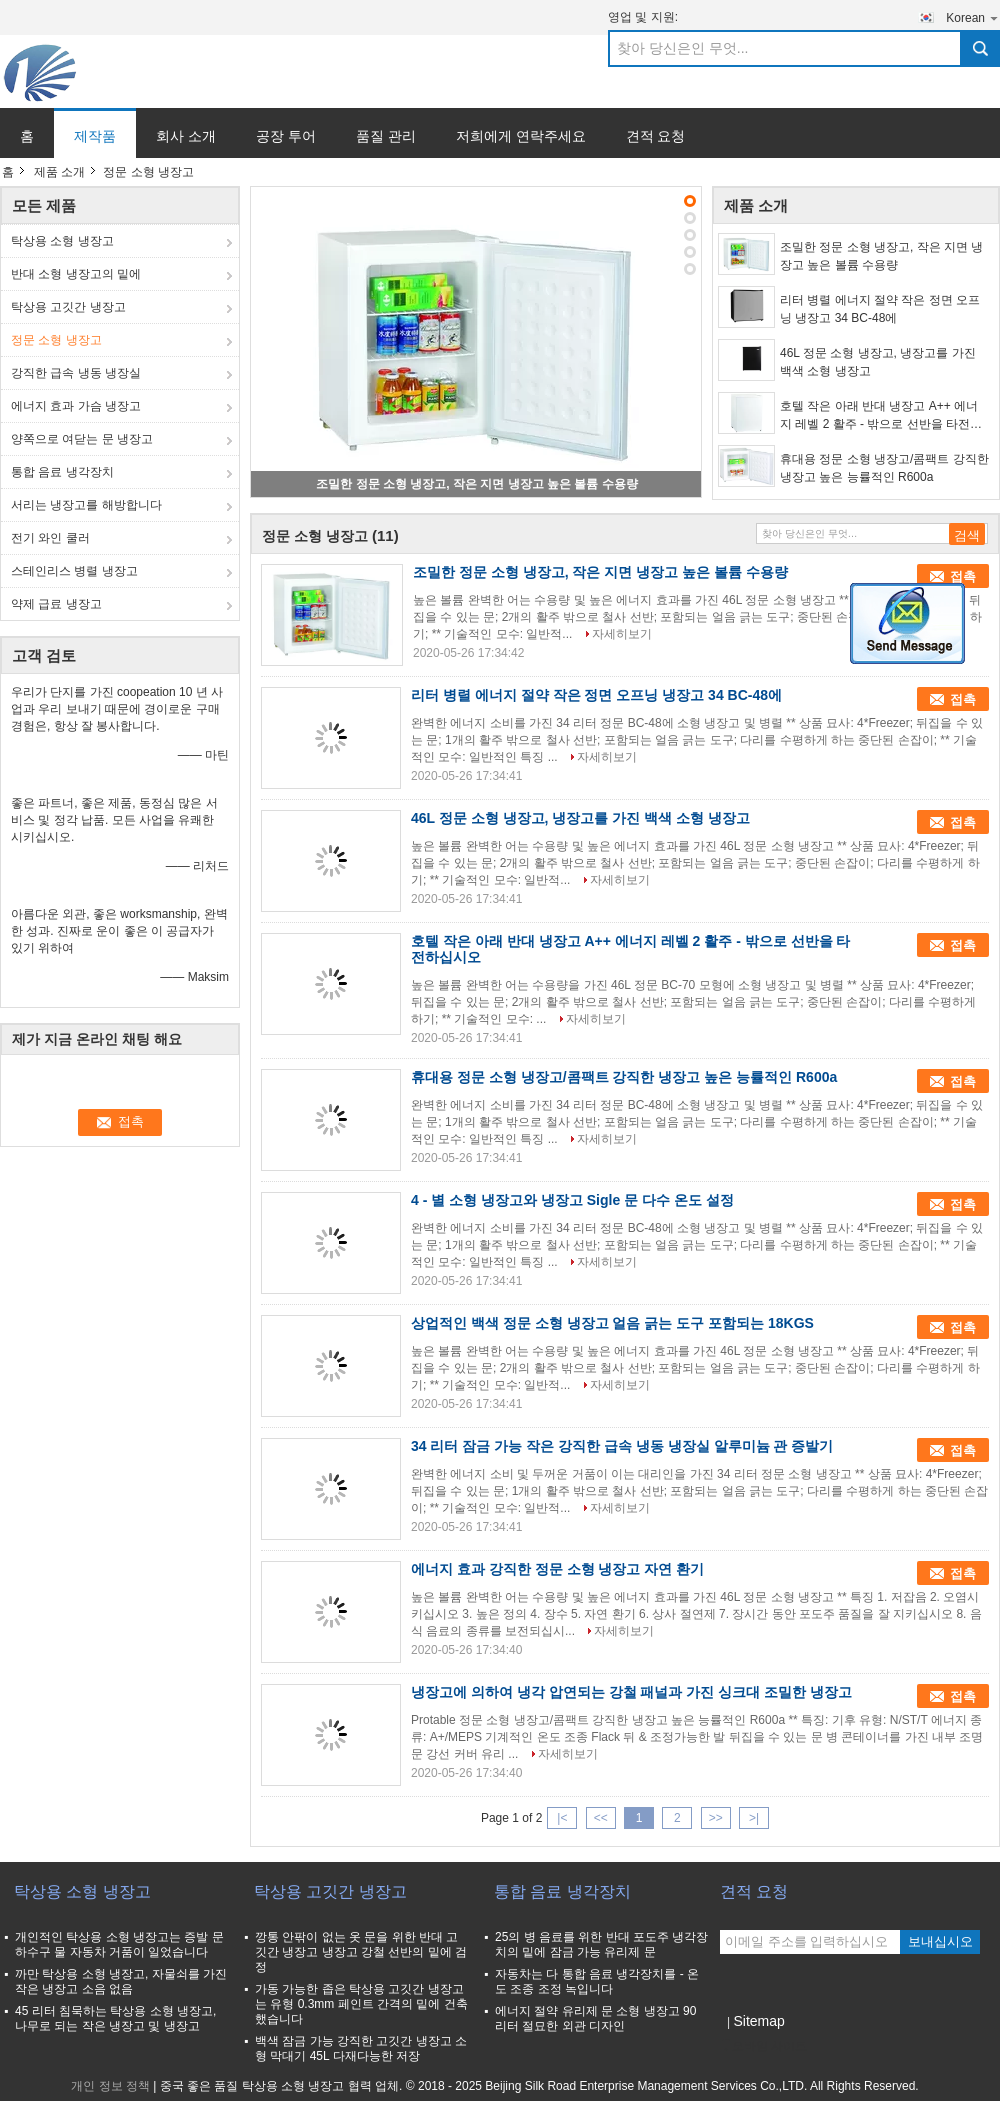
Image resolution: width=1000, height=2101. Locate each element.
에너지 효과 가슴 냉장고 (76, 406)
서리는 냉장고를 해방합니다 (86, 505)
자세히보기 (622, 634)
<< (601, 1818)
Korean (973, 17)
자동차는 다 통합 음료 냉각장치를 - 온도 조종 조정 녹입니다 (597, 1981)
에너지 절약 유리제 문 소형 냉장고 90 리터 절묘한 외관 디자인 (595, 2018)
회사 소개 (186, 136)
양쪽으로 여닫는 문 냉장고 (82, 439)
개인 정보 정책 (110, 2086)
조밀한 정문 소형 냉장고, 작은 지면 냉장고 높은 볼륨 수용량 (476, 484)
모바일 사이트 (763, 2046)
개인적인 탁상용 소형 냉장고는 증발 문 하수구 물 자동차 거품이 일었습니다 (119, 1944)
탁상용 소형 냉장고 (62, 241)
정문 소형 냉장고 (56, 340)
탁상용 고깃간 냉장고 (68, 307)
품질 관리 (386, 136)
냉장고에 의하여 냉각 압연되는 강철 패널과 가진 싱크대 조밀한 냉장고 (631, 1692)
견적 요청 (656, 136)
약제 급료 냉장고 (56, 604)
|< (562, 1818)
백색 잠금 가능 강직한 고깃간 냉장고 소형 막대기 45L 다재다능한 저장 (361, 2048)
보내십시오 (940, 1941)
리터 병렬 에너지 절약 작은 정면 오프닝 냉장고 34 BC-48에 (880, 309)
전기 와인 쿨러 (50, 538)
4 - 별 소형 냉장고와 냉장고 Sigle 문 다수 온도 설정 (572, 1200)
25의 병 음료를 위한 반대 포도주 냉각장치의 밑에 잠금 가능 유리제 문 (601, 1944)
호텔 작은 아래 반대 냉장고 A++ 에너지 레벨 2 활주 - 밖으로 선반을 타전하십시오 (881, 416)
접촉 (963, 576)
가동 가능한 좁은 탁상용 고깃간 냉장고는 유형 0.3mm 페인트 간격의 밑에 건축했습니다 (361, 2004)
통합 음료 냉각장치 (62, 472)
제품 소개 (59, 172)
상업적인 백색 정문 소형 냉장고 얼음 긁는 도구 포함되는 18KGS (612, 1323)
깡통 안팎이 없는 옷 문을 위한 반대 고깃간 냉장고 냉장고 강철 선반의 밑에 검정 (361, 1952)
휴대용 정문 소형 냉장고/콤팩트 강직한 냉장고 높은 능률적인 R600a (884, 468)
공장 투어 (286, 136)
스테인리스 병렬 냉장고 (74, 571)
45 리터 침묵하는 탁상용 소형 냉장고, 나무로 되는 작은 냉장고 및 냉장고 (115, 2018)
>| (754, 1818)
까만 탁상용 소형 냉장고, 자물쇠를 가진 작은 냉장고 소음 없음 (121, 1981)
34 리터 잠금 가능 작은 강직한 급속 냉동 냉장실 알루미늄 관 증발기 (622, 1446)
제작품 (95, 136)
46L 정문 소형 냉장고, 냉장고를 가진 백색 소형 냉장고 (878, 362)
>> (716, 1818)
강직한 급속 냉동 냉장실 (76, 373)
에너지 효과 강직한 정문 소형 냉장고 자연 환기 (557, 1569)
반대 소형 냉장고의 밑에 (76, 274)
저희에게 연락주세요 (521, 136)
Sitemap (758, 2021)
